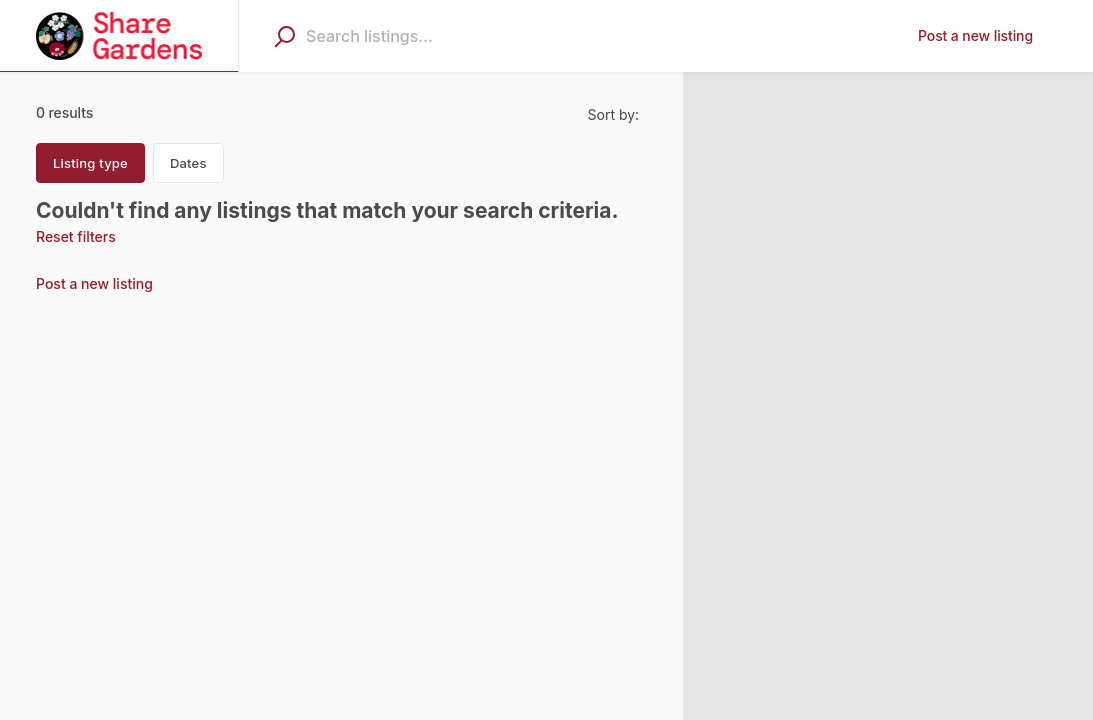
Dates (188, 163)
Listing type (90, 163)
